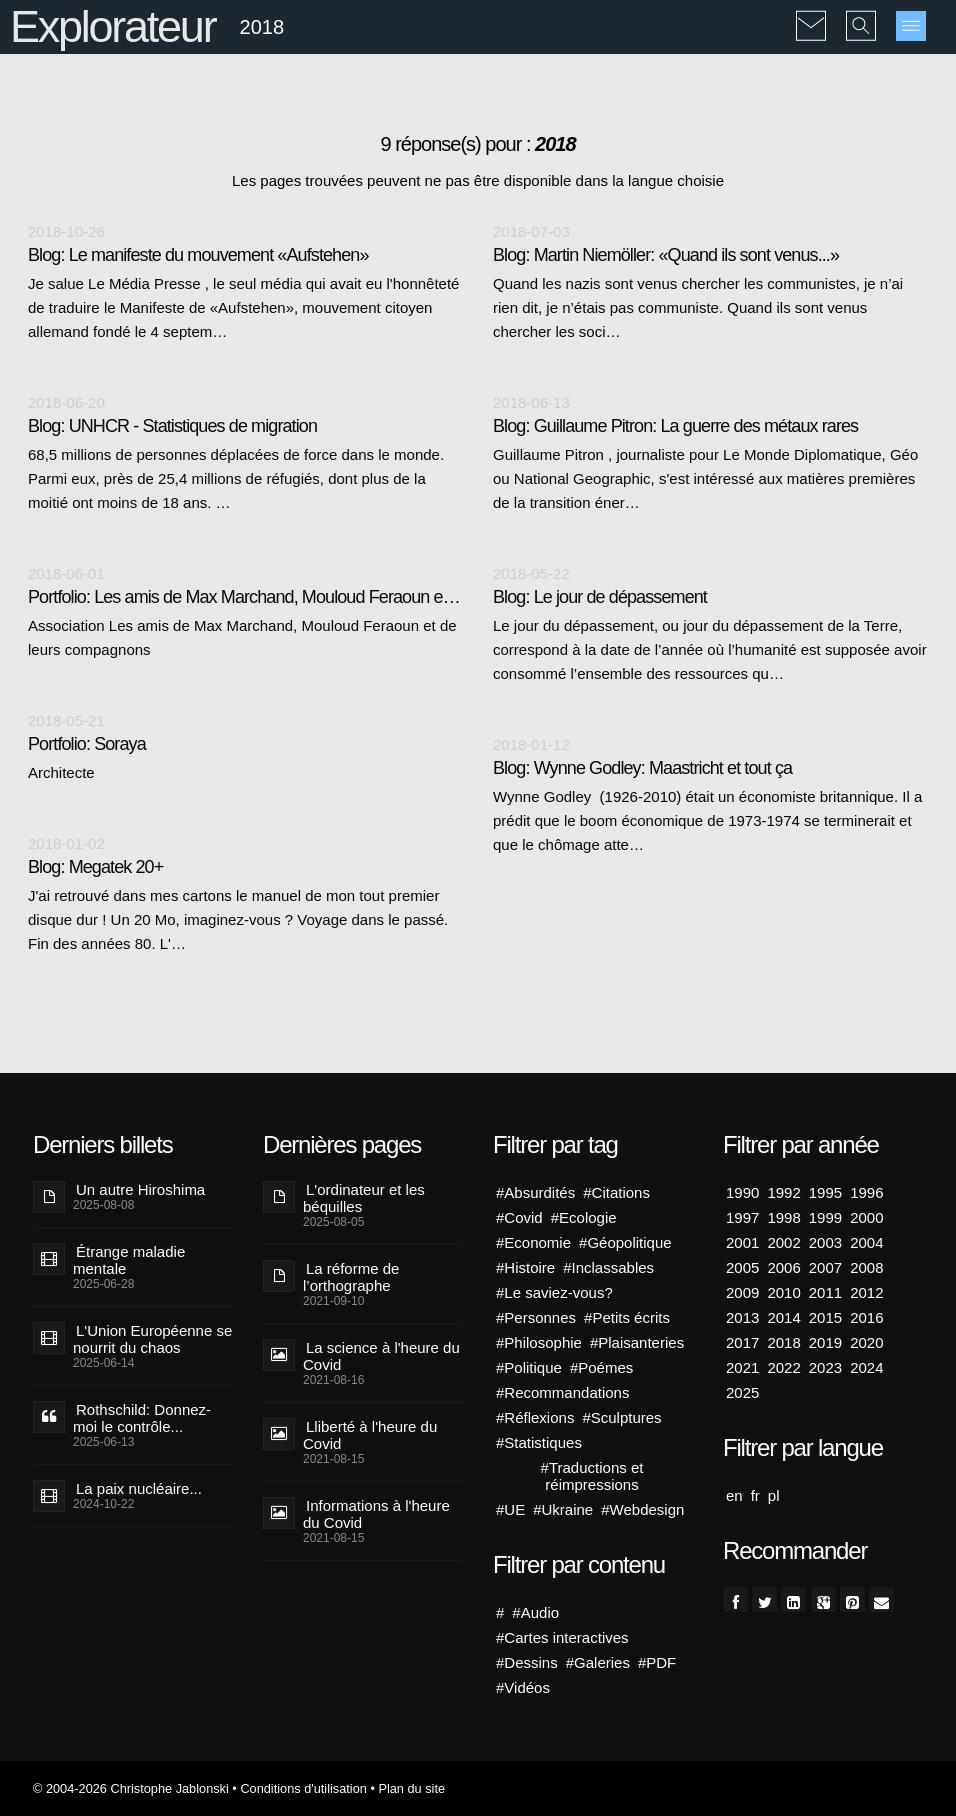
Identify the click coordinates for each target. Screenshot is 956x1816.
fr (755, 1495)
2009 (742, 1292)
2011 (825, 1292)
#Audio (535, 1612)
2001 (742, 1242)
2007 (825, 1267)
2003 (825, 1242)
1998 (783, 1217)
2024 (866, 1367)
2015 (825, 1317)
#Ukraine (563, 1509)
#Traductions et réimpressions (592, 1476)
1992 (783, 1192)
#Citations (616, 1192)
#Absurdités (535, 1192)
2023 (825, 1367)
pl (774, 1495)
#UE (510, 1509)
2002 (783, 1242)
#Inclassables (608, 1267)
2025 (742, 1392)
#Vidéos (523, 1687)
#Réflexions (535, 1417)
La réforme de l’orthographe (351, 1277)
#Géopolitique (625, 1242)
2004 (866, 1242)
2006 (783, 1267)
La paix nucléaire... (139, 1488)
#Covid (519, 1217)
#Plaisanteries (637, 1342)
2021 (742, 1367)
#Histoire (525, 1267)
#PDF (657, 1662)
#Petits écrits (627, 1317)
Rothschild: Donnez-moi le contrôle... (142, 1418)
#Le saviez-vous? (554, 1292)
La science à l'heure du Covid (381, 1356)
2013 (742, 1317)
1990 (742, 1192)
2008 (866, 1267)
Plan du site (411, 1788)
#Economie (533, 1242)
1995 (825, 1192)
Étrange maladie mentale (129, 1260)
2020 (866, 1342)
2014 (783, 1317)
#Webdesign (642, 1509)
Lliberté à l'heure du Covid (370, 1435)
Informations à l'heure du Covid (376, 1514)
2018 (783, 1342)
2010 (783, 1292)
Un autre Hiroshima (140, 1189)
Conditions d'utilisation (303, 1788)
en (734, 1495)
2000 (866, 1217)
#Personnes (536, 1317)
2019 (825, 1342)
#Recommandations (562, 1392)
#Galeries (598, 1662)
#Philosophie (539, 1342)
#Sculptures (621, 1417)
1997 (742, 1217)
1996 (866, 1192)
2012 (866, 1292)
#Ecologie (584, 1217)
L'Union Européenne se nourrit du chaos (152, 1339)
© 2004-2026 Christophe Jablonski (131, 1788)
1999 (825, 1217)
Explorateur (112, 26)
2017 (742, 1342)
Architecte (61, 772)
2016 (866, 1317)
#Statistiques (539, 1442)
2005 (742, 1267)
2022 (783, 1367)
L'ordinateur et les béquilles (364, 1198)
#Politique (529, 1367)
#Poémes (601, 1367)
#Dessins (527, 1662)
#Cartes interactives (562, 1637)
